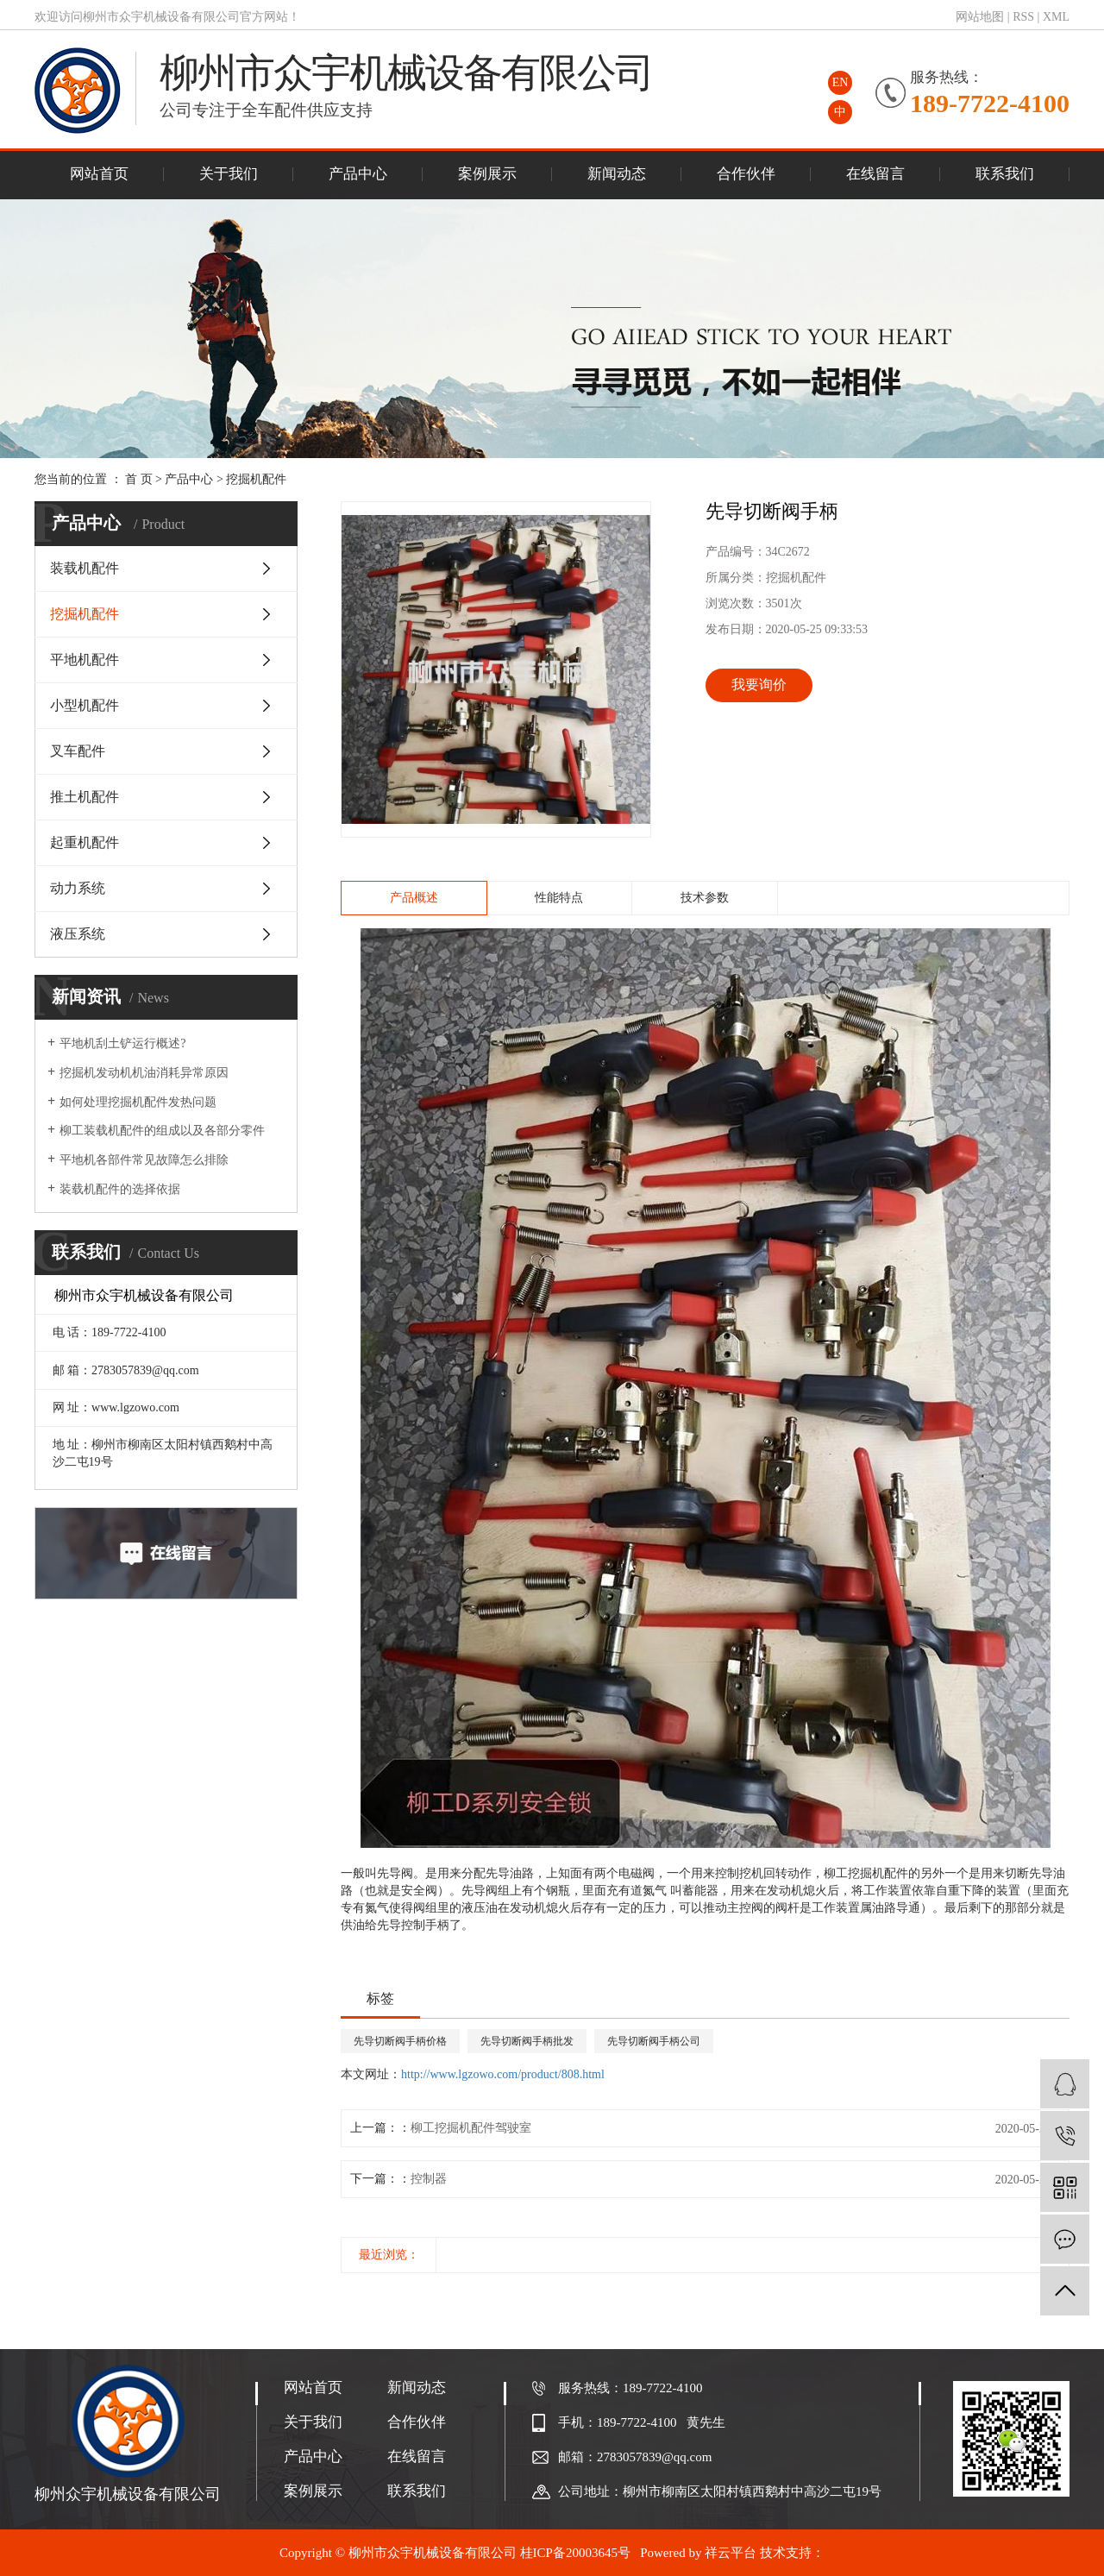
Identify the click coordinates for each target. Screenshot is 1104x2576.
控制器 (429, 2178)
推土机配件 (84, 796)
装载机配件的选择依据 (120, 1189)
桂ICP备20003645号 (575, 2553)
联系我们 (1004, 174)
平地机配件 (84, 659)
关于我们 (228, 174)
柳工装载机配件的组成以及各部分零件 (162, 1130)
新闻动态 (616, 174)
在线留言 (875, 174)
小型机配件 (84, 705)
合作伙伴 (746, 174)
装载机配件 (84, 568)
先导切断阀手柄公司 (653, 2041)
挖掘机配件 (256, 479)
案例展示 (487, 174)
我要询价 (759, 684)
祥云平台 (730, 2553)
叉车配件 (77, 751)
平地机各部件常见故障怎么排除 (144, 1159)
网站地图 (980, 16)
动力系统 (77, 888)
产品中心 (358, 174)
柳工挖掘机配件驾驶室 (471, 2127)
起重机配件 (84, 842)
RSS (1023, 16)
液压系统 (77, 934)
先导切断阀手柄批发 (527, 2041)
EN (840, 82)
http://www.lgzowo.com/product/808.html (503, 2074)
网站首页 (99, 174)
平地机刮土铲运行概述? (122, 1043)
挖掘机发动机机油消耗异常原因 (144, 1072)
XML (1056, 16)
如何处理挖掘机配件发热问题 (138, 1102)
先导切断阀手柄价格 (400, 2041)
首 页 (139, 479)
